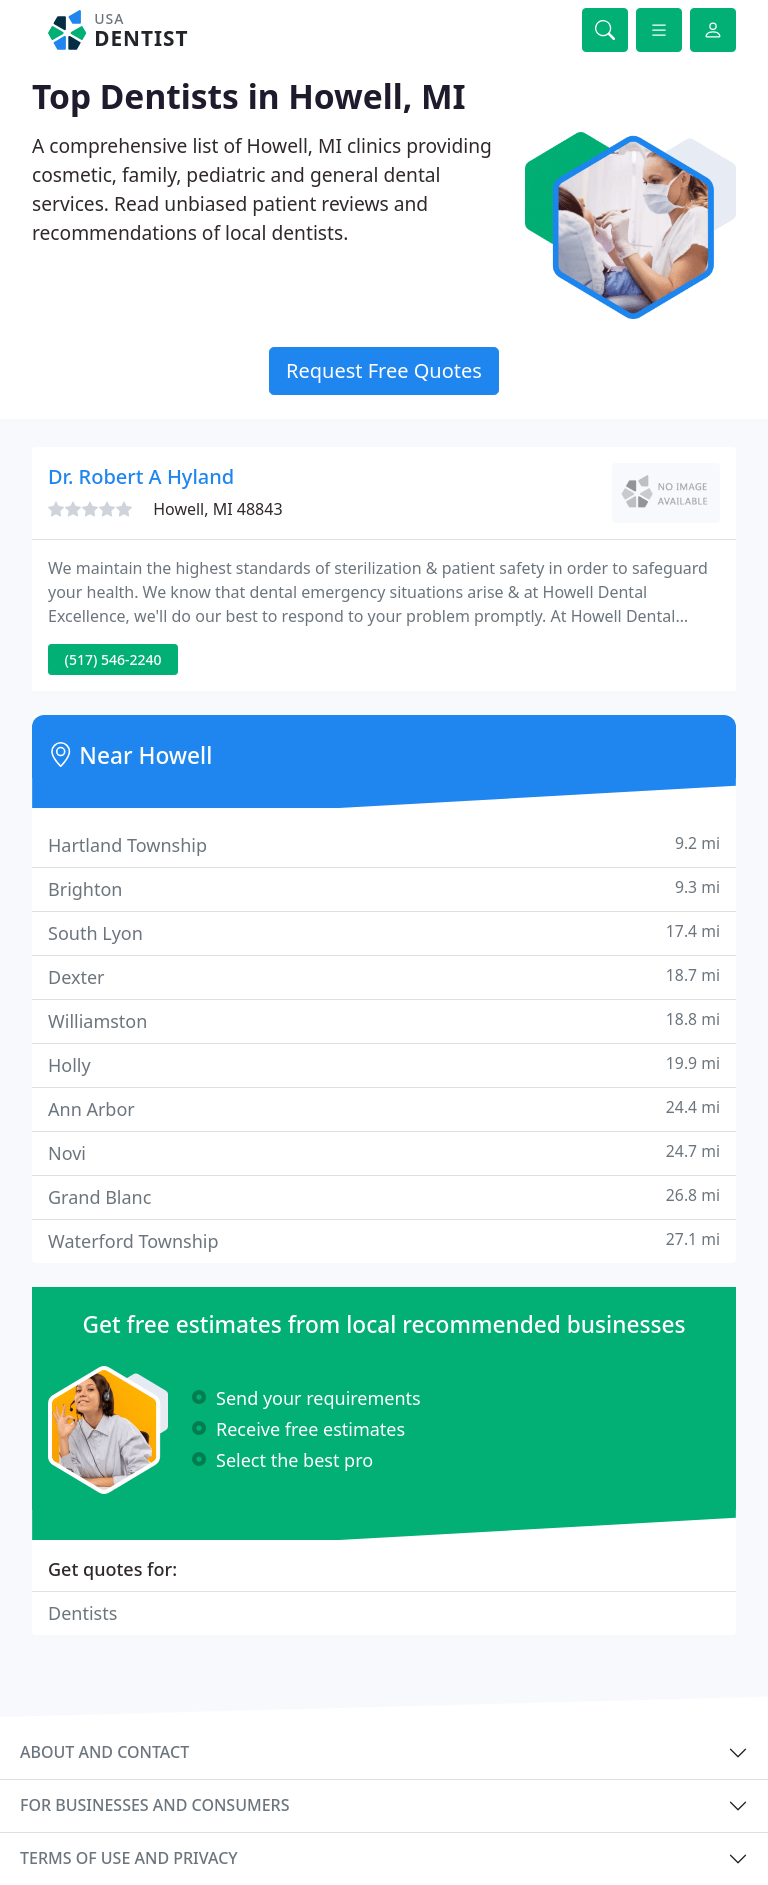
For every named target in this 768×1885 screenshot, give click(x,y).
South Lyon (384, 932)
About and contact (104, 1752)
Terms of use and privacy (129, 1858)
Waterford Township (384, 1240)
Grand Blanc (384, 1196)
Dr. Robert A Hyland (141, 476)
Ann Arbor (384, 1108)
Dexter (384, 976)
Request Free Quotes (384, 370)
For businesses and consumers (154, 1805)
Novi (384, 1152)
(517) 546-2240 (113, 659)
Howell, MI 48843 (217, 509)
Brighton (384, 888)
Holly (384, 1064)
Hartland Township (384, 844)
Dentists (82, 1613)
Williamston (384, 1020)
